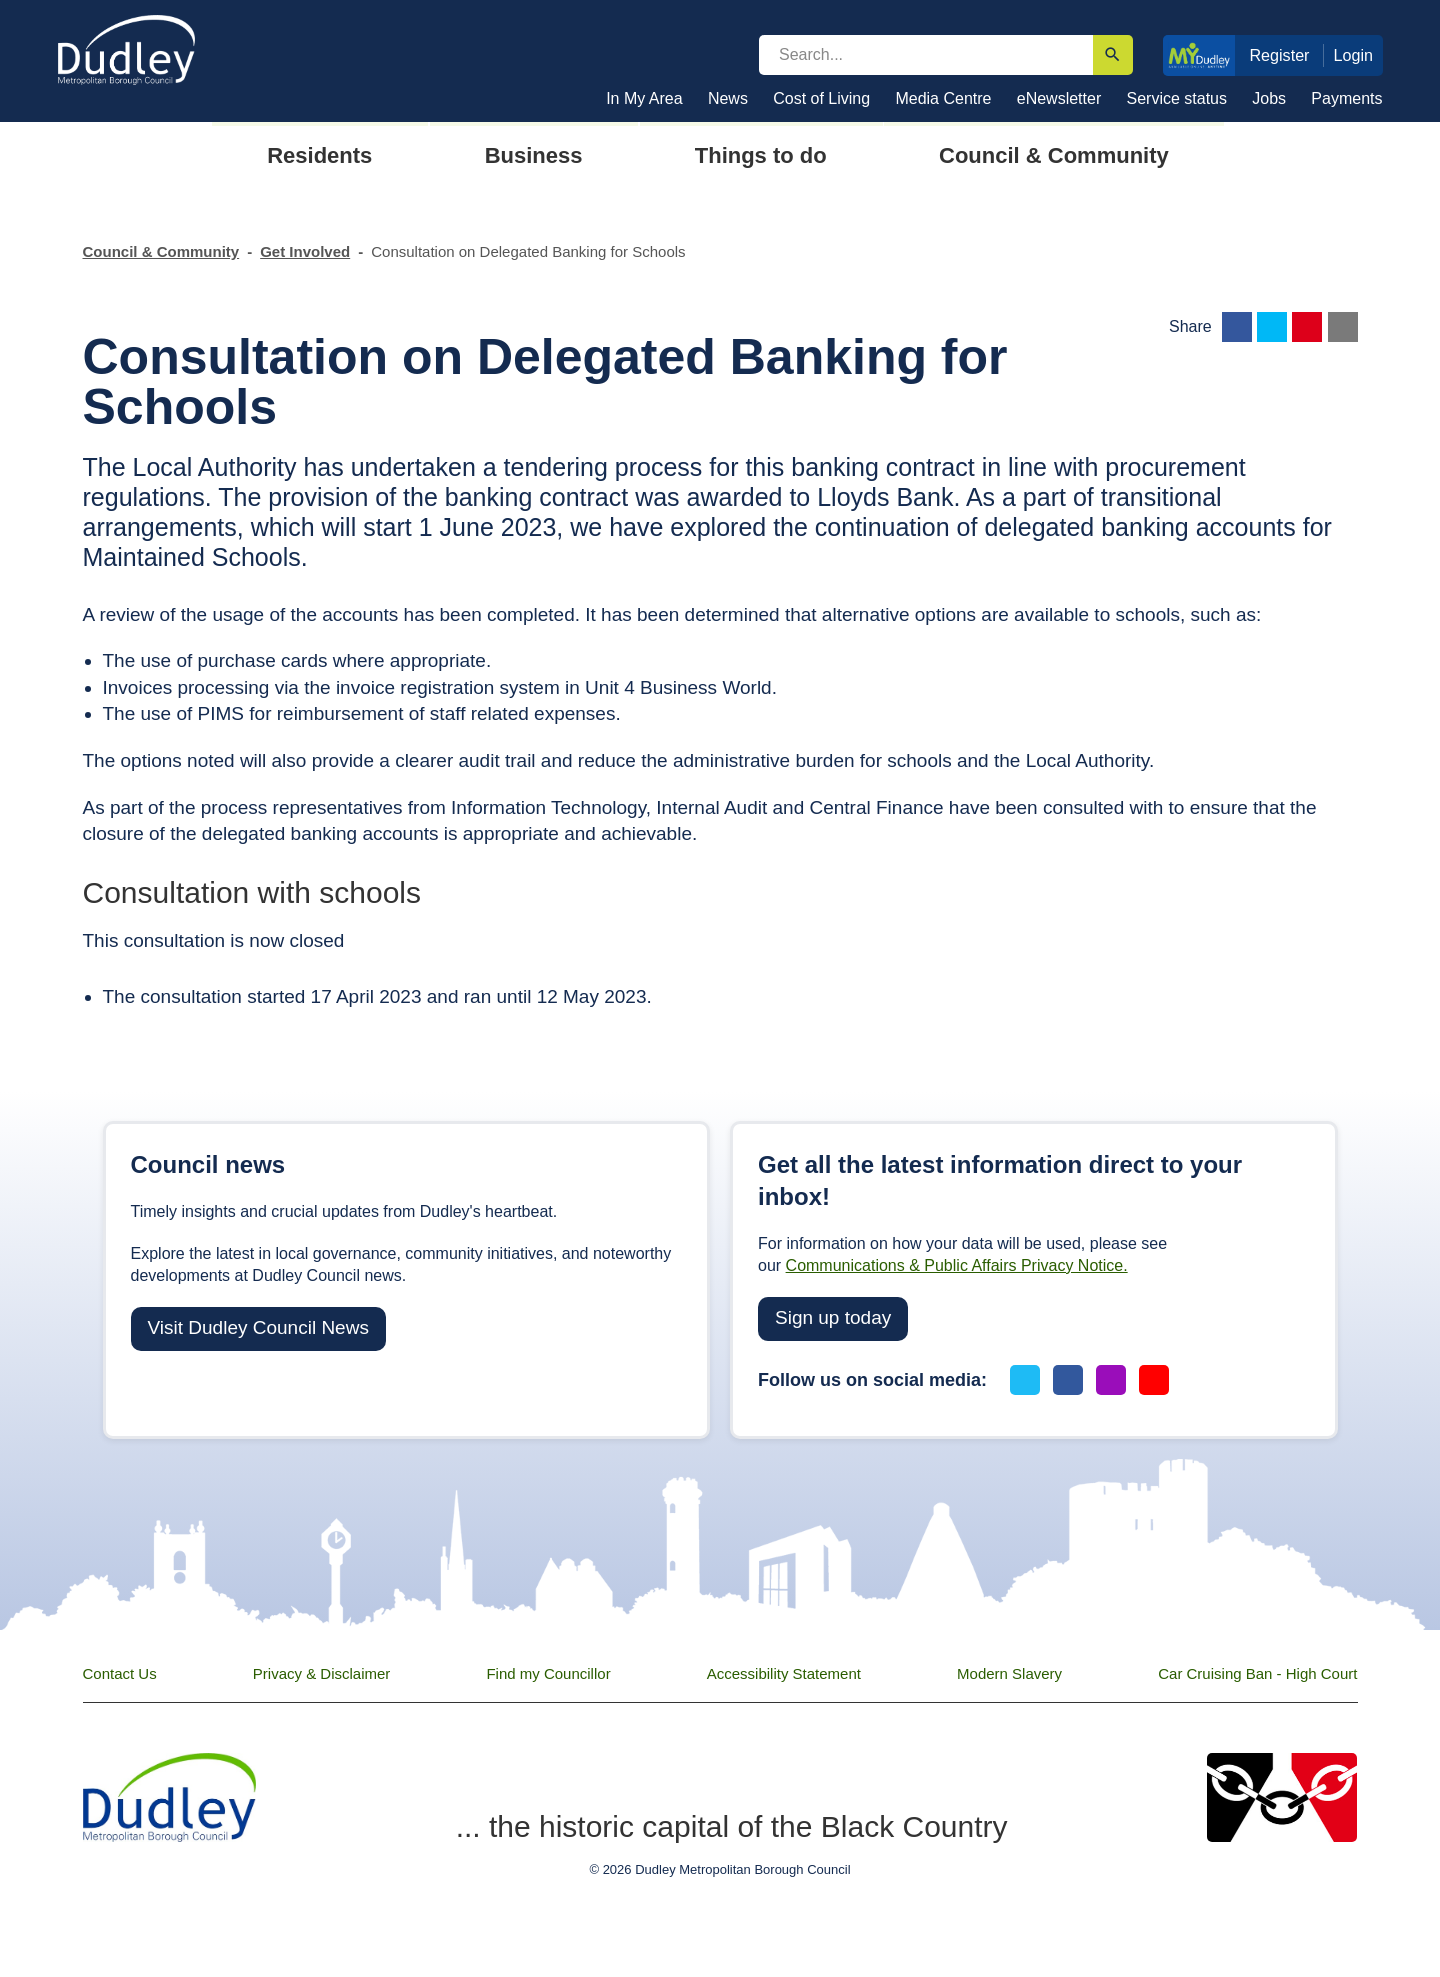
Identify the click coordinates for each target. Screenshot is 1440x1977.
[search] (926, 55)
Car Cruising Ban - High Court (1257, 1673)
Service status (1177, 98)
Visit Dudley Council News (258, 1327)
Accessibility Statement (784, 1673)
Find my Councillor (548, 1673)
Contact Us (120, 1673)
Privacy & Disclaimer (322, 1673)
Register (1279, 55)
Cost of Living (821, 98)
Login (1354, 55)
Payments (1346, 98)
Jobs (1269, 98)
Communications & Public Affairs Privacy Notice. (957, 1265)
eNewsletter (1059, 98)
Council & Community (161, 251)
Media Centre (943, 98)
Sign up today (833, 1317)
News (728, 98)
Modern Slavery (1009, 1673)
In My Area (644, 98)
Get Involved (305, 251)
